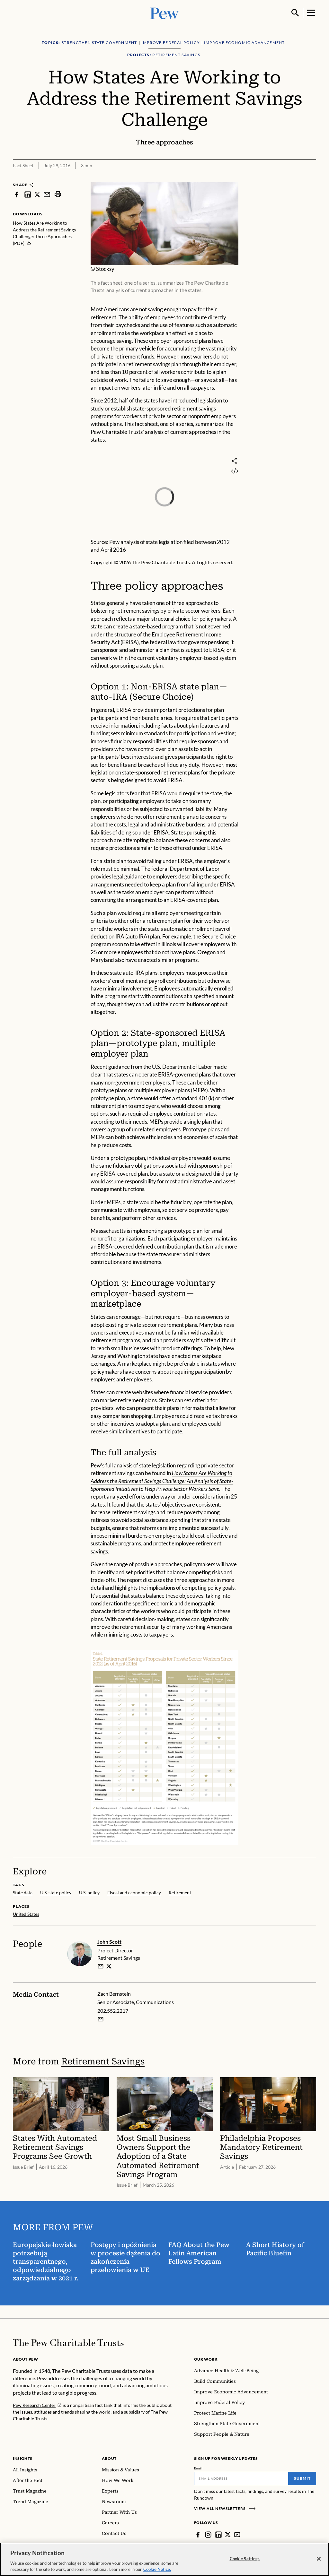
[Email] (241, 2478)
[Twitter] (228, 2534)
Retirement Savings (103, 2061)
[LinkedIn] (218, 2534)
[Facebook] (198, 2534)
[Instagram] (208, 2534)
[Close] (319, 2562)
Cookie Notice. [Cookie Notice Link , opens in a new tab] (157, 2572)
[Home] (68, 2342)
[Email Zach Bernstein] (100, 2019)
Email (198, 2468)
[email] (100, 1966)
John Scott (109, 1942)
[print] (58, 194)
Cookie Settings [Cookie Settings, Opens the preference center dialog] (245, 2561)
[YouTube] (237, 2534)
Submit (302, 2478)
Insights (22, 2458)
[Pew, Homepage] (164, 12)
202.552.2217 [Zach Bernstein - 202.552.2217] (112, 2011)
